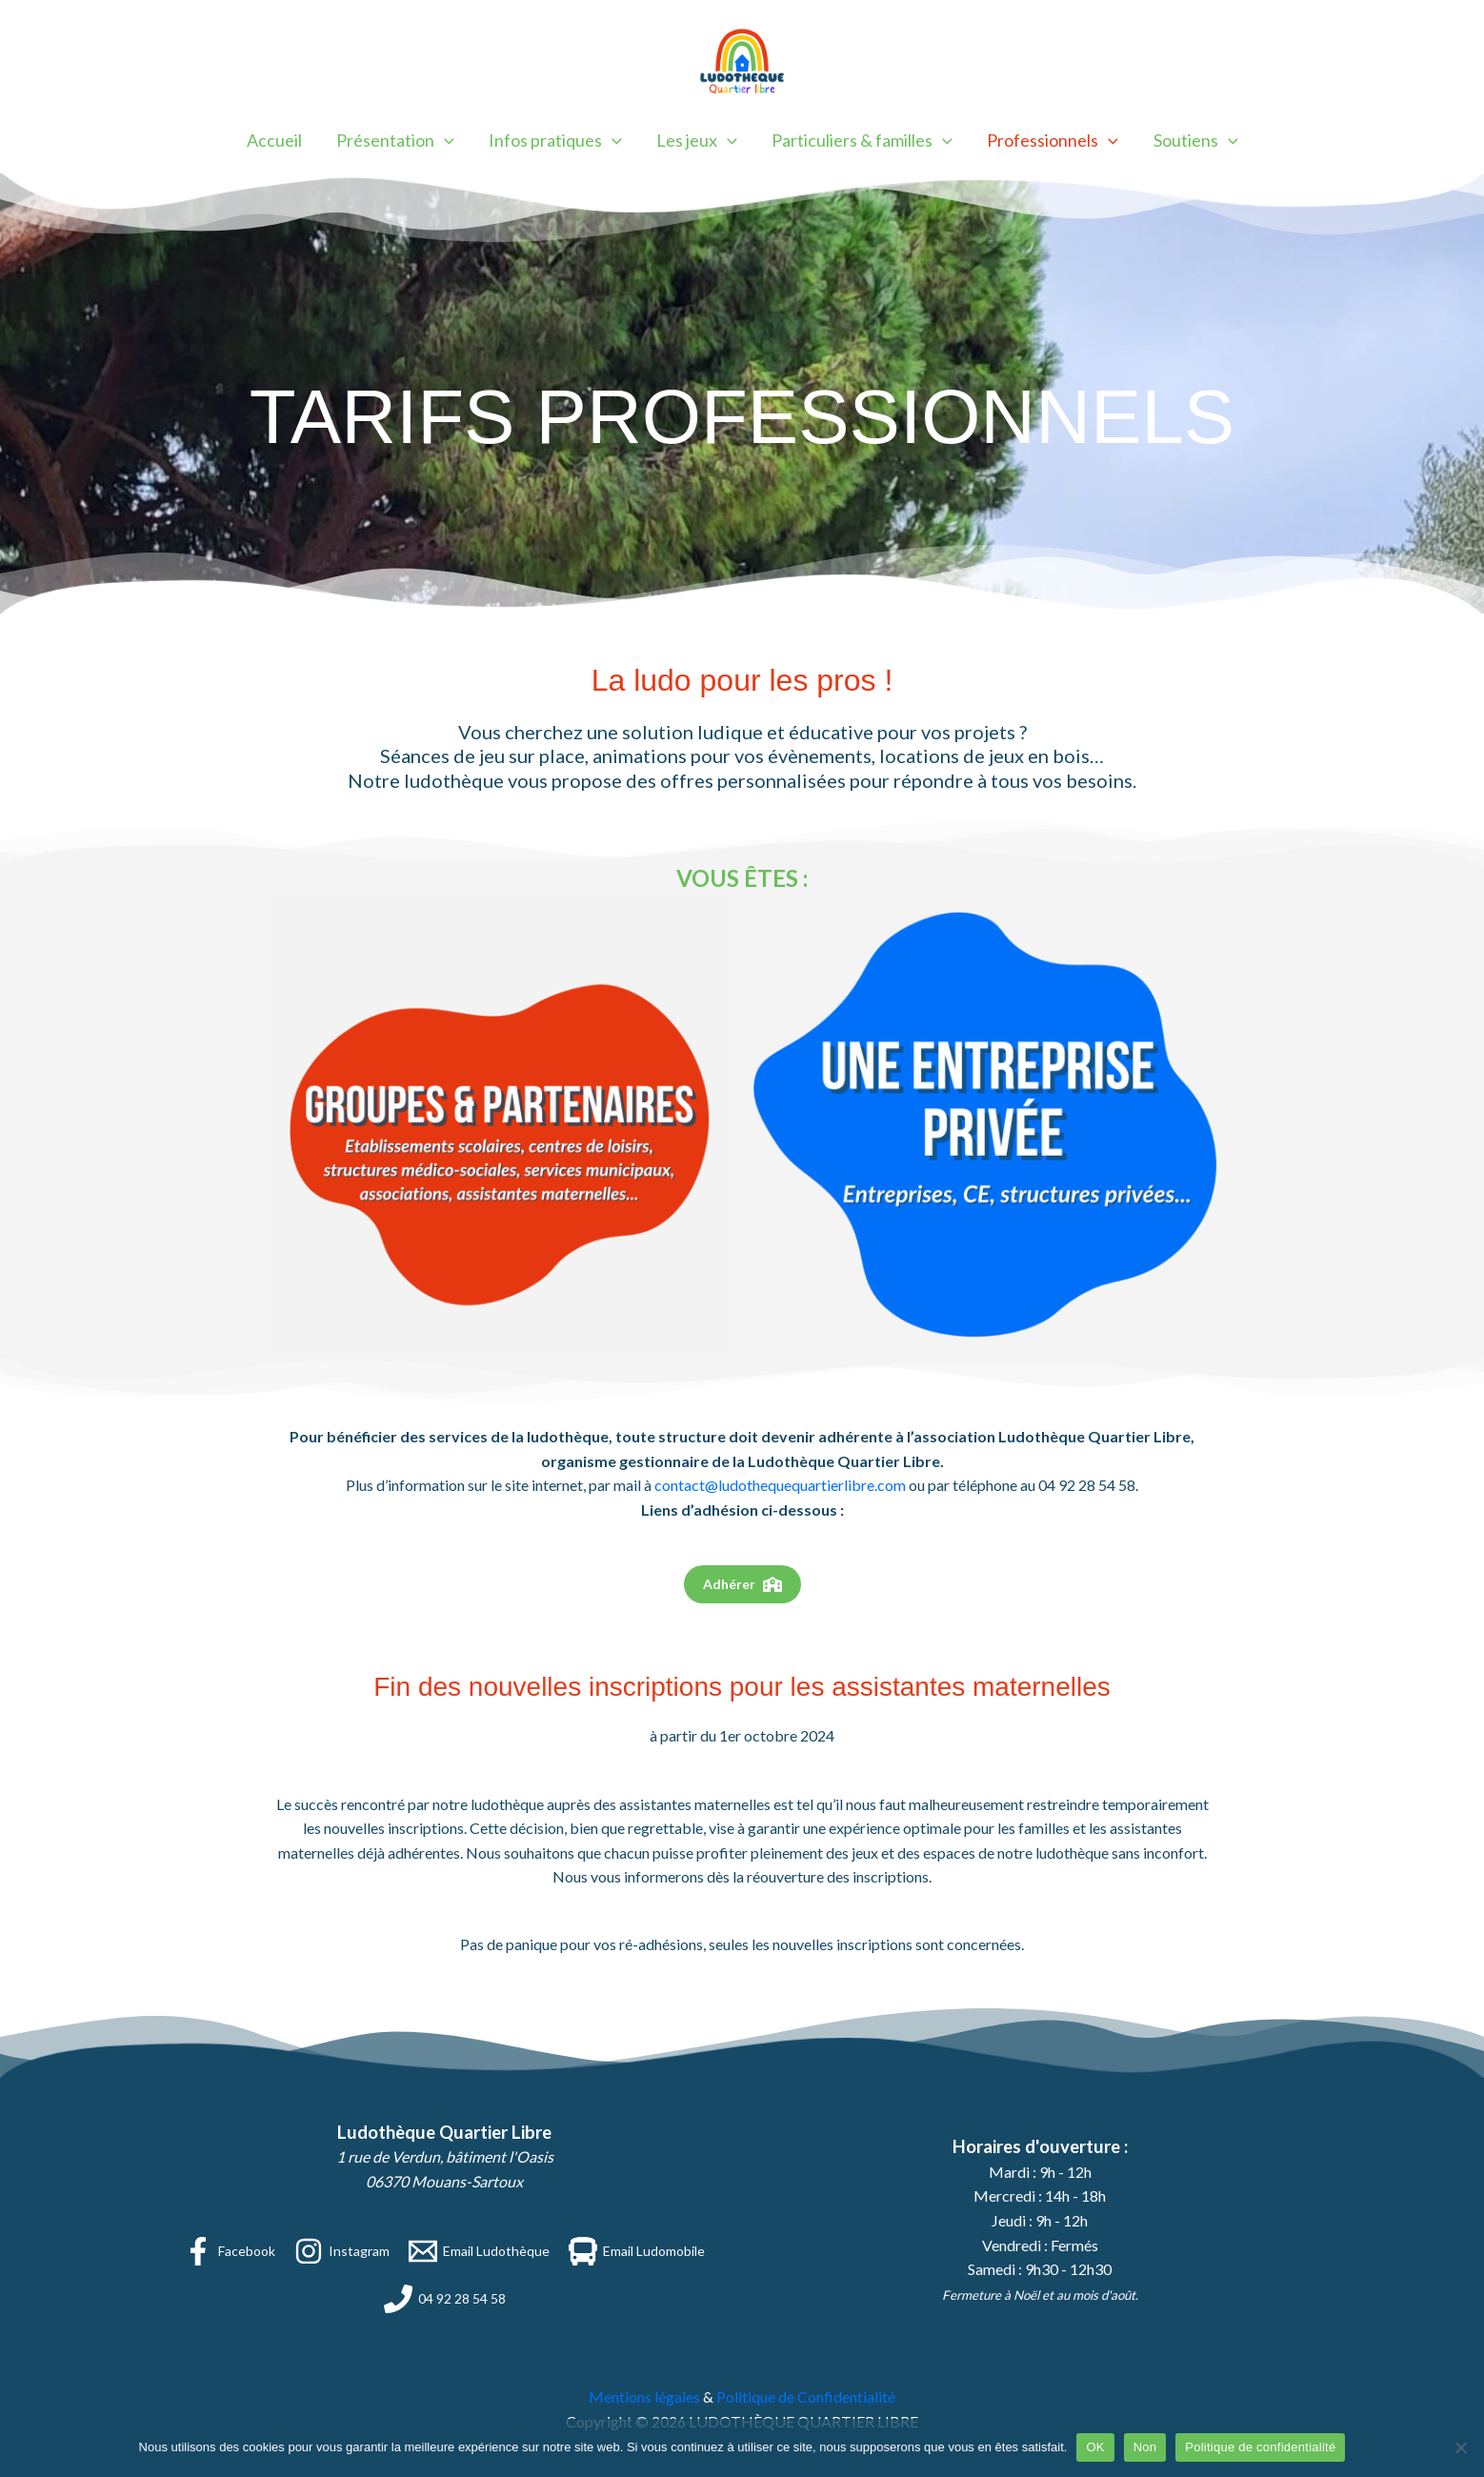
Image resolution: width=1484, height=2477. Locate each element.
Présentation (396, 140)
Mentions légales (644, 2396)
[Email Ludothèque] (479, 2251)
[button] (445, 140)
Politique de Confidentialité (805, 2396)
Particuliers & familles (862, 140)
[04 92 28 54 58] (444, 2299)
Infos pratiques (555, 140)
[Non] (1460, 2447)
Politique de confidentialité (1260, 2447)
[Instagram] (342, 2251)
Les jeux (696, 140)
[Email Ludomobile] (636, 2251)
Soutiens (1195, 140)
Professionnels (1052, 140)
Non (1145, 2447)
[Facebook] (229, 2251)
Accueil (275, 140)
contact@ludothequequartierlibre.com (780, 1485)
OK (1095, 2447)
